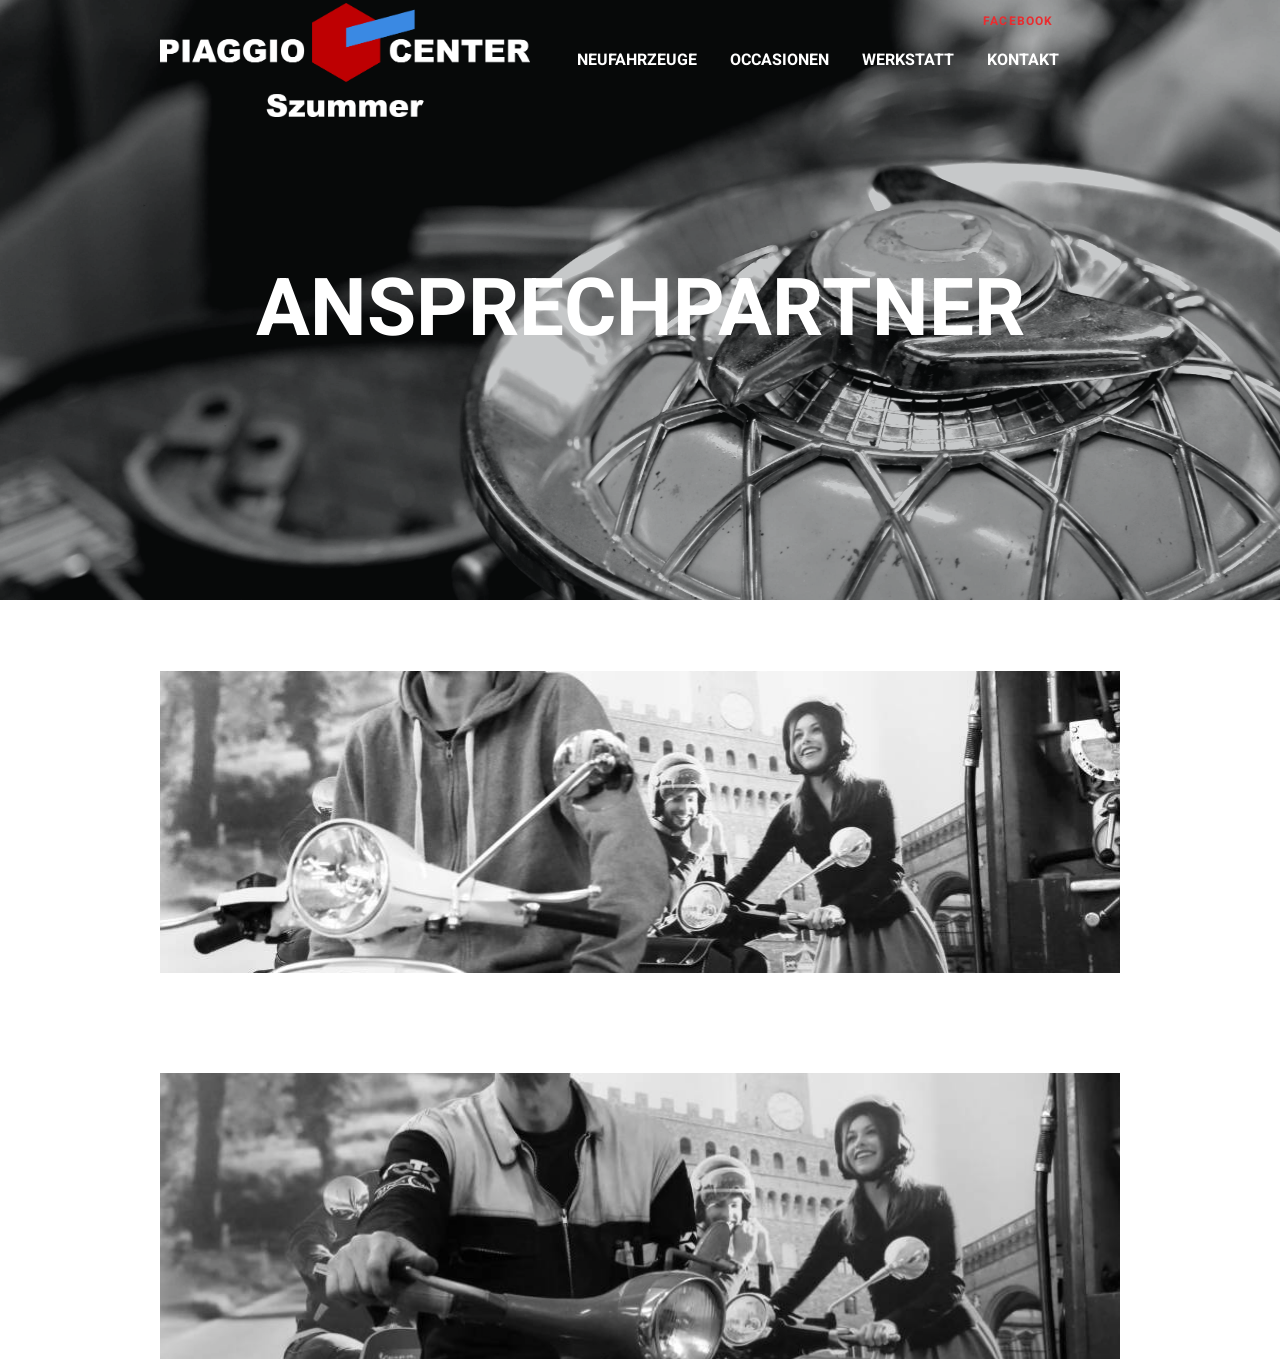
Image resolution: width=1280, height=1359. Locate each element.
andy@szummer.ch (400, 1102)
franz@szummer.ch (880, 1102)
